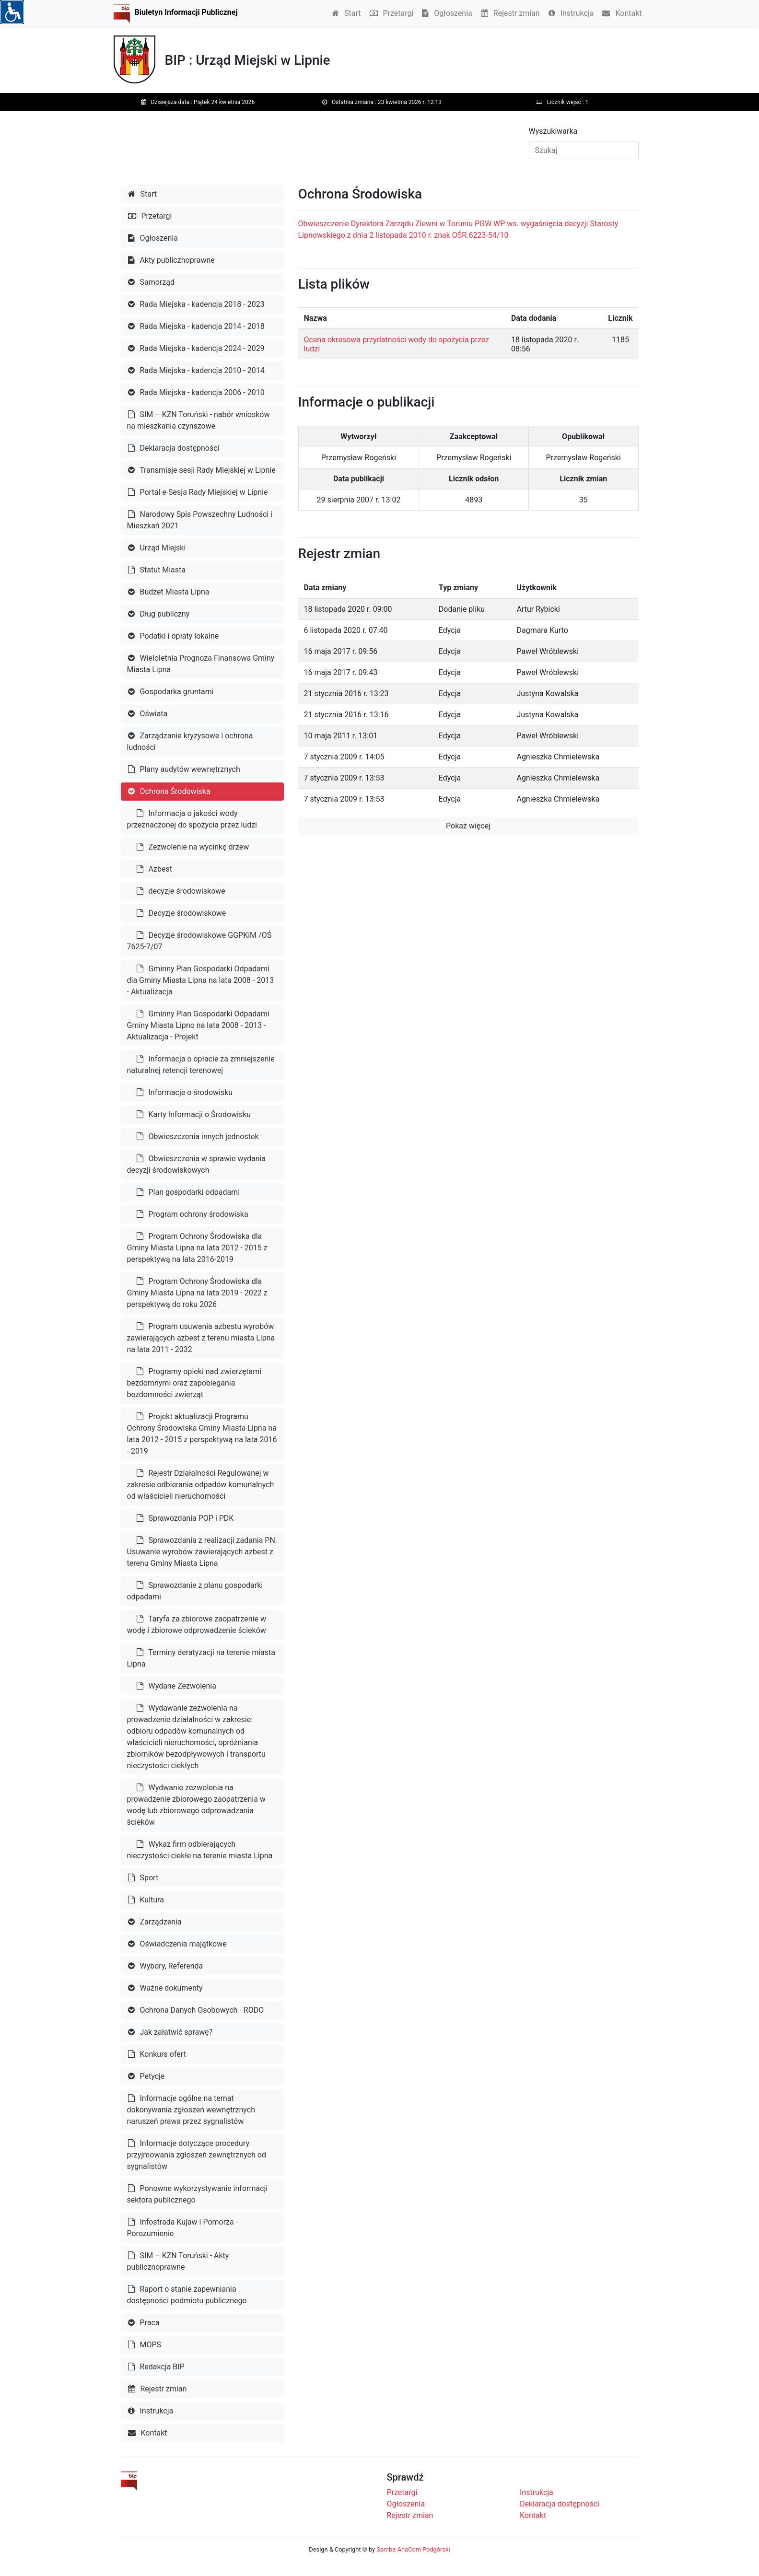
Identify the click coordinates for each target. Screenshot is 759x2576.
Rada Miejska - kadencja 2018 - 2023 (196, 304)
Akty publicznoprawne (171, 260)
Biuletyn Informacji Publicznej (186, 12)
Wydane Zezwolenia (176, 1685)
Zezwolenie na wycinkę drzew (193, 846)
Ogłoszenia (447, 13)
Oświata (148, 713)
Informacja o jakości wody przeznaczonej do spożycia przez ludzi (192, 819)
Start (346, 13)
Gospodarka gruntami (171, 691)
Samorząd (151, 282)
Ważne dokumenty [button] (165, 1988)
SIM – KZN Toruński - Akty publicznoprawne (178, 2261)
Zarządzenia (155, 1921)
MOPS (145, 2344)
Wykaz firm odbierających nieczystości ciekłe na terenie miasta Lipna (200, 1850)
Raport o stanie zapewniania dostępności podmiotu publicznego (187, 2295)
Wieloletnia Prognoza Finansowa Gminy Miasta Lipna (201, 663)
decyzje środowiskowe (181, 891)
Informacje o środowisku (185, 1092)
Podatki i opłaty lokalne (173, 636)
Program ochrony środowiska (192, 1214)
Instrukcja (571, 13)
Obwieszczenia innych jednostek (198, 1136)
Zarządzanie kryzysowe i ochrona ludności (190, 741)
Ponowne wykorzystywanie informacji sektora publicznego (197, 2194)
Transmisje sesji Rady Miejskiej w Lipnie (202, 470)
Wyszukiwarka (553, 131)
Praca (144, 2322)
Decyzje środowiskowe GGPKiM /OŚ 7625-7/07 (199, 941)
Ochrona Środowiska (169, 791)
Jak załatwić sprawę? (170, 2032)
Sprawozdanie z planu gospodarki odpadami (195, 1591)
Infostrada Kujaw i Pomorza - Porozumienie (182, 2227)
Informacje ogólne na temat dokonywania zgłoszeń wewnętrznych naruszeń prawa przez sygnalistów (191, 2110)
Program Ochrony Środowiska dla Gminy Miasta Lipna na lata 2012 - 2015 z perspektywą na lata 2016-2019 (197, 1248)
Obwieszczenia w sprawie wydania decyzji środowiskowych (196, 1164)
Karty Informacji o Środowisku (194, 1114)
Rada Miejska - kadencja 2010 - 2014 (196, 370)
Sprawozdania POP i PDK (185, 1518)
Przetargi (392, 13)
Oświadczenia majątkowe (177, 1943)
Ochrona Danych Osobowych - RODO (196, 2010)
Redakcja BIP (156, 2366)
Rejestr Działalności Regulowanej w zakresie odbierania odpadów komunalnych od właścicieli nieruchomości (200, 1485)
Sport (143, 1877)
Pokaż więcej (468, 825)
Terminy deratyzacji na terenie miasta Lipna (201, 1658)
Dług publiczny (159, 613)
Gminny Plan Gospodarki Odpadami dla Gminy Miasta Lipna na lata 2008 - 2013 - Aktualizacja (200, 980)
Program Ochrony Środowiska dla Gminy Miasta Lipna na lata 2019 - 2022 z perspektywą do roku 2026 (197, 1293)
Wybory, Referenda (165, 1965)
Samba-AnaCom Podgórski (413, 2549)
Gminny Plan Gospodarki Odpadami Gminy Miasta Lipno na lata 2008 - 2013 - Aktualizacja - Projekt (198, 1025)
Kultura (146, 1899)
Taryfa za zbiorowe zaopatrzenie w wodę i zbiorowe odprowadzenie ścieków (197, 1624)
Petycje (146, 2076)
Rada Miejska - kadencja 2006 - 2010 (196, 392)
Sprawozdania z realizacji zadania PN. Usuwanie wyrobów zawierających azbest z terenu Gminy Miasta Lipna (202, 1552)
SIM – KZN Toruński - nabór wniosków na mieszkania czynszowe (198, 420)
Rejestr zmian (510, 13)
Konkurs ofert (157, 2054)
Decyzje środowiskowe (181, 913)
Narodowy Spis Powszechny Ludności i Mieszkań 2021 (200, 520)
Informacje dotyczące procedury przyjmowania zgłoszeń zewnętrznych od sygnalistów (196, 2155)
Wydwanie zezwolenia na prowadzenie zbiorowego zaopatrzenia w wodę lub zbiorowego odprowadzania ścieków (196, 1805)
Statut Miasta (157, 569)
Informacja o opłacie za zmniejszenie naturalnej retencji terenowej (201, 1064)
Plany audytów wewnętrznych (184, 769)
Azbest (154, 869)
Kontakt (622, 13)
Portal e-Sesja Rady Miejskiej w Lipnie (198, 492)
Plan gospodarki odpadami (188, 1192)
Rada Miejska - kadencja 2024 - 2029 (196, 348)
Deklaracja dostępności (174, 448)
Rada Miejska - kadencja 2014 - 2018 (196, 326)
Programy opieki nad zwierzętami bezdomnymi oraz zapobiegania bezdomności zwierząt (194, 1383)
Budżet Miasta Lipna (169, 591)
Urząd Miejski (157, 547)
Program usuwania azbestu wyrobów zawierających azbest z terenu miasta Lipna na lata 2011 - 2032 (201, 1338)
